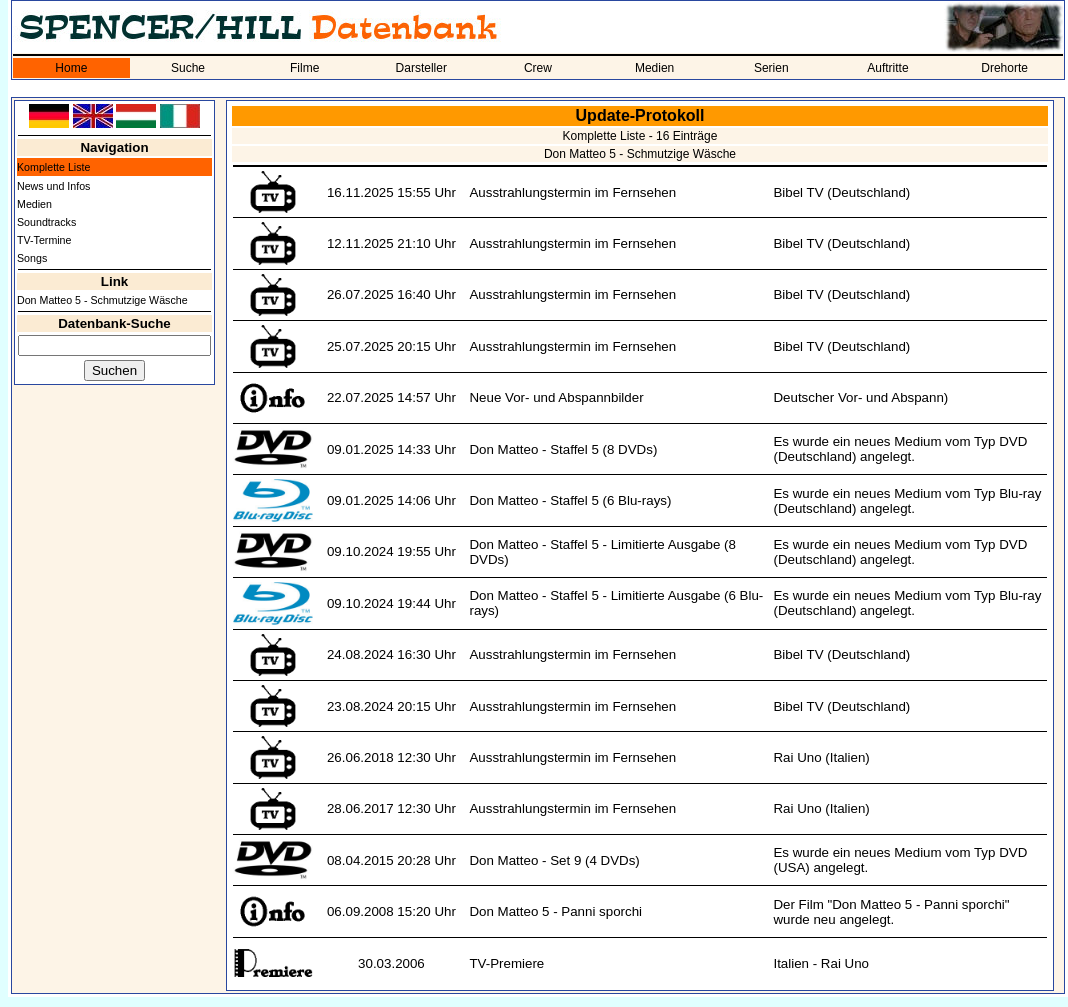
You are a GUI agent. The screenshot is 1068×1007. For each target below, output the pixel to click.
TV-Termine (44, 240)
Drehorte (1004, 68)
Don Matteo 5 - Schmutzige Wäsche (102, 300)
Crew (538, 68)
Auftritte (887, 68)
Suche (188, 68)
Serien (771, 68)
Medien (654, 68)
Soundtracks (46, 222)
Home (71, 68)
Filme (304, 68)
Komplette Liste (53, 167)
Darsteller (421, 68)
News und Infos (53, 186)
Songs (32, 258)
